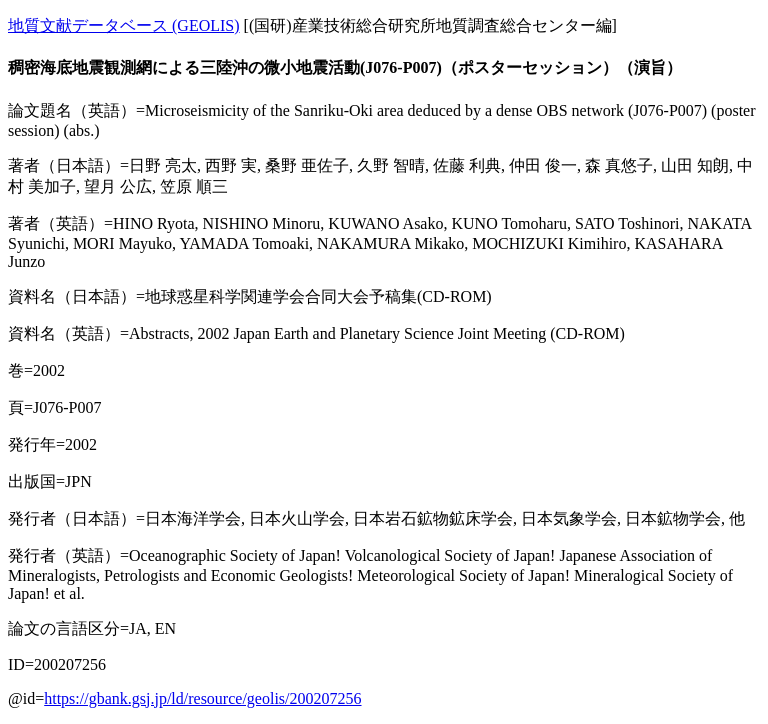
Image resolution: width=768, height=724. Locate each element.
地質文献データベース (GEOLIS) (124, 25)
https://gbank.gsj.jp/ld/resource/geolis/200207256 (202, 698)
